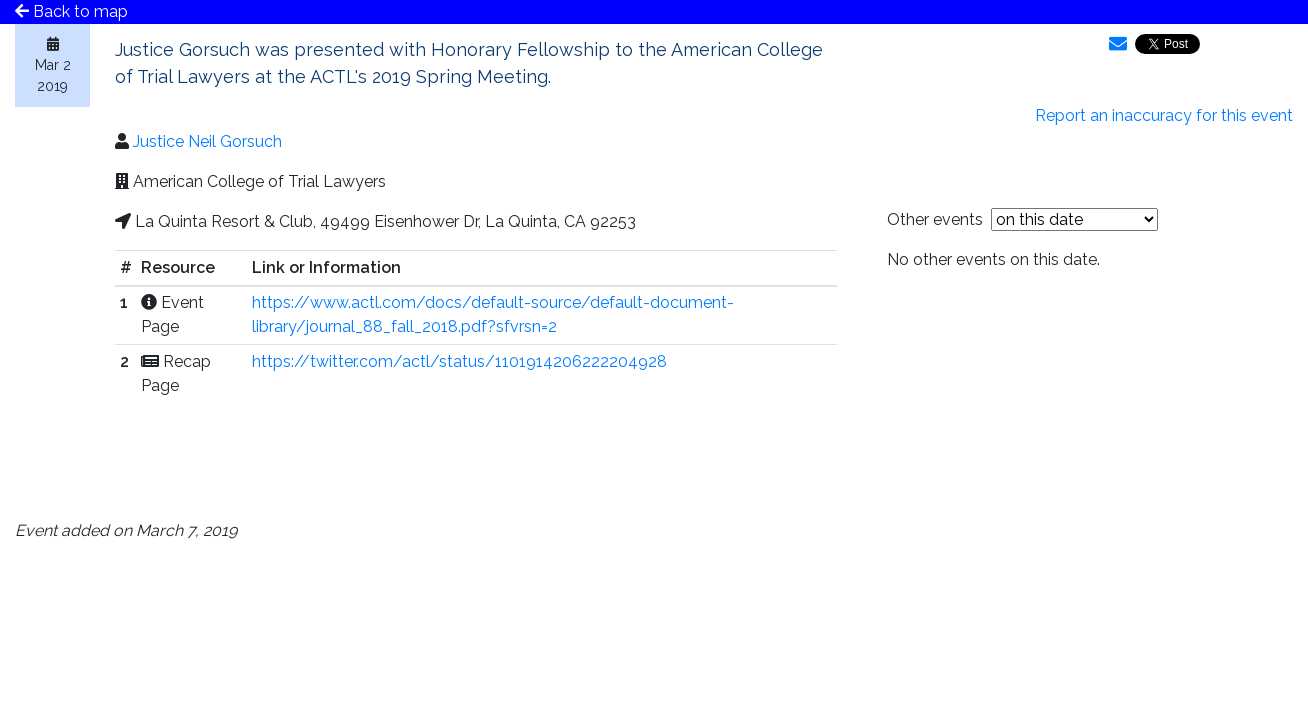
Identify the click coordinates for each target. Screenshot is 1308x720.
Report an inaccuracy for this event (1164, 115)
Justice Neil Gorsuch (207, 141)
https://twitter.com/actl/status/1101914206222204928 (459, 361)
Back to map (71, 11)
